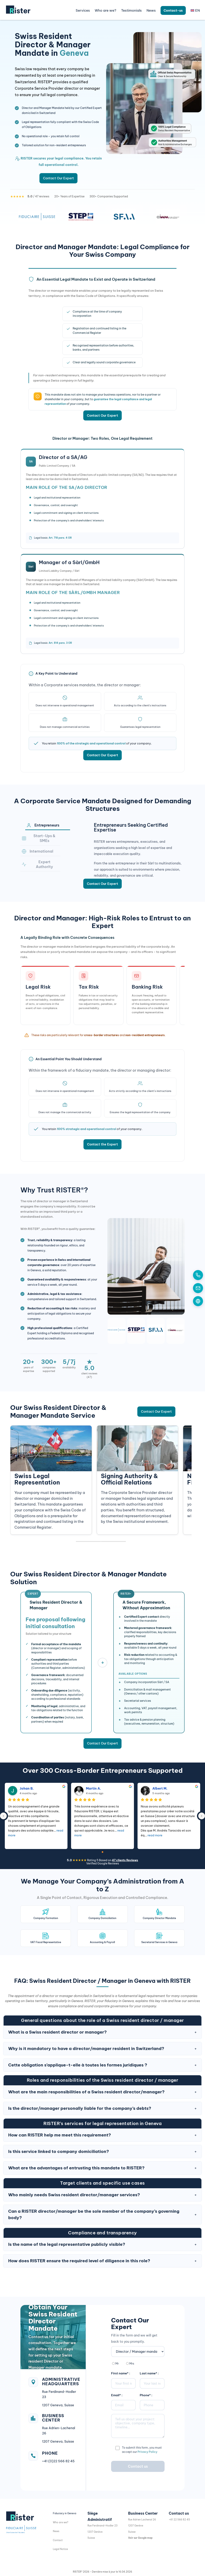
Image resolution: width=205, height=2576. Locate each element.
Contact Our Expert (102, 761)
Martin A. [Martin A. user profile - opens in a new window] (93, 1788)
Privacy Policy (147, 2452)
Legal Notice (60, 2549)
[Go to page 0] (102, 1852)
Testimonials (131, 10)
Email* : (117, 2395)
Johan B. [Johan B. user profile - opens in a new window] (27, 1788)
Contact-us (173, 10)
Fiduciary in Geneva (64, 2513)
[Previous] (3, 1815)
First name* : (120, 2373)
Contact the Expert (92, 1144)
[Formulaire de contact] (198, 1301)
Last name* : (149, 2373)
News (151, 10)
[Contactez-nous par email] (198, 1288)
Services (83, 10)
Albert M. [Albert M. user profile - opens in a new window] (159, 1788)
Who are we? (105, 10)
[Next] (201, 1815)
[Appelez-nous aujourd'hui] (198, 1275)
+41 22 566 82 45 (179, 2519)
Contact (58, 2540)
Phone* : (146, 2395)
